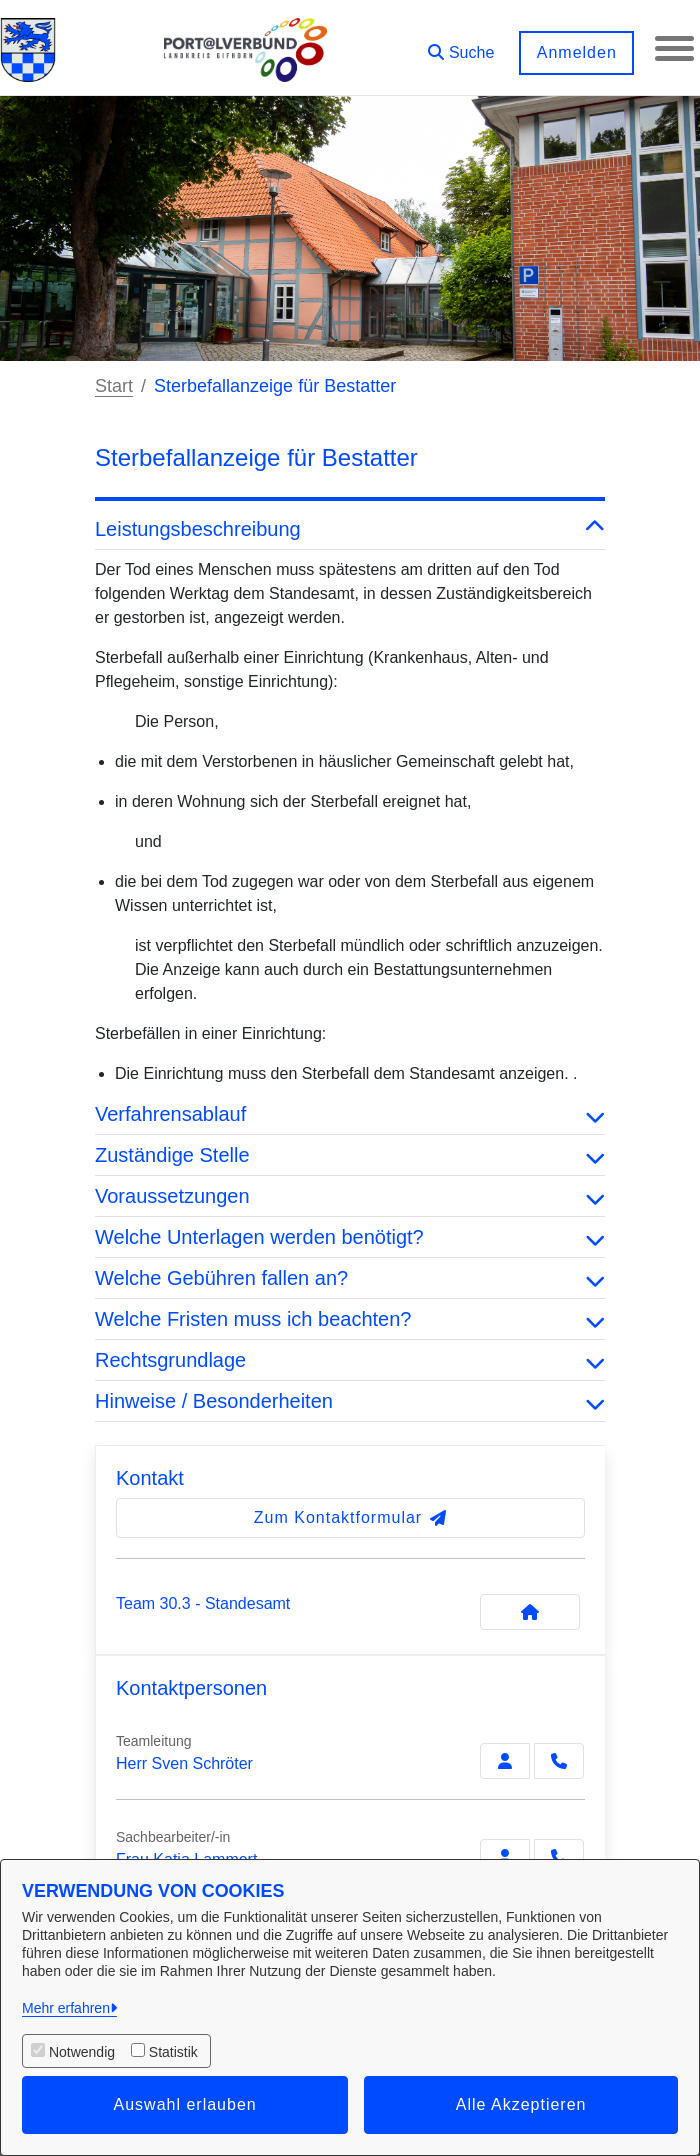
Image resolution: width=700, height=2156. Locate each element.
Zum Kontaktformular (350, 1517)
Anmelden (575, 52)
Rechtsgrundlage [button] (350, 1360)
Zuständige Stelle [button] (350, 1155)
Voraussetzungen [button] (350, 1196)
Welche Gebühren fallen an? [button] (350, 1278)
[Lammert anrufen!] (559, 1857)
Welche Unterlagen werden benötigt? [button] (350, 1237)
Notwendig (82, 2052)
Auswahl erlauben (185, 2104)
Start (114, 386)
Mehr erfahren (66, 2008)
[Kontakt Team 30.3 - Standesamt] (530, 1612)
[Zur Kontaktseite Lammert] (505, 1857)
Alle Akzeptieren (521, 2104)
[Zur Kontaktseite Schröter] (505, 1761)
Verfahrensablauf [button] (350, 1114)
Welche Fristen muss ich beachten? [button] (350, 1319)
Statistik (173, 2052)
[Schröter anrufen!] (559, 1761)
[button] (460, 45)
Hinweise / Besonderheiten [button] (350, 1401)
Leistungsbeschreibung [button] (350, 529)
